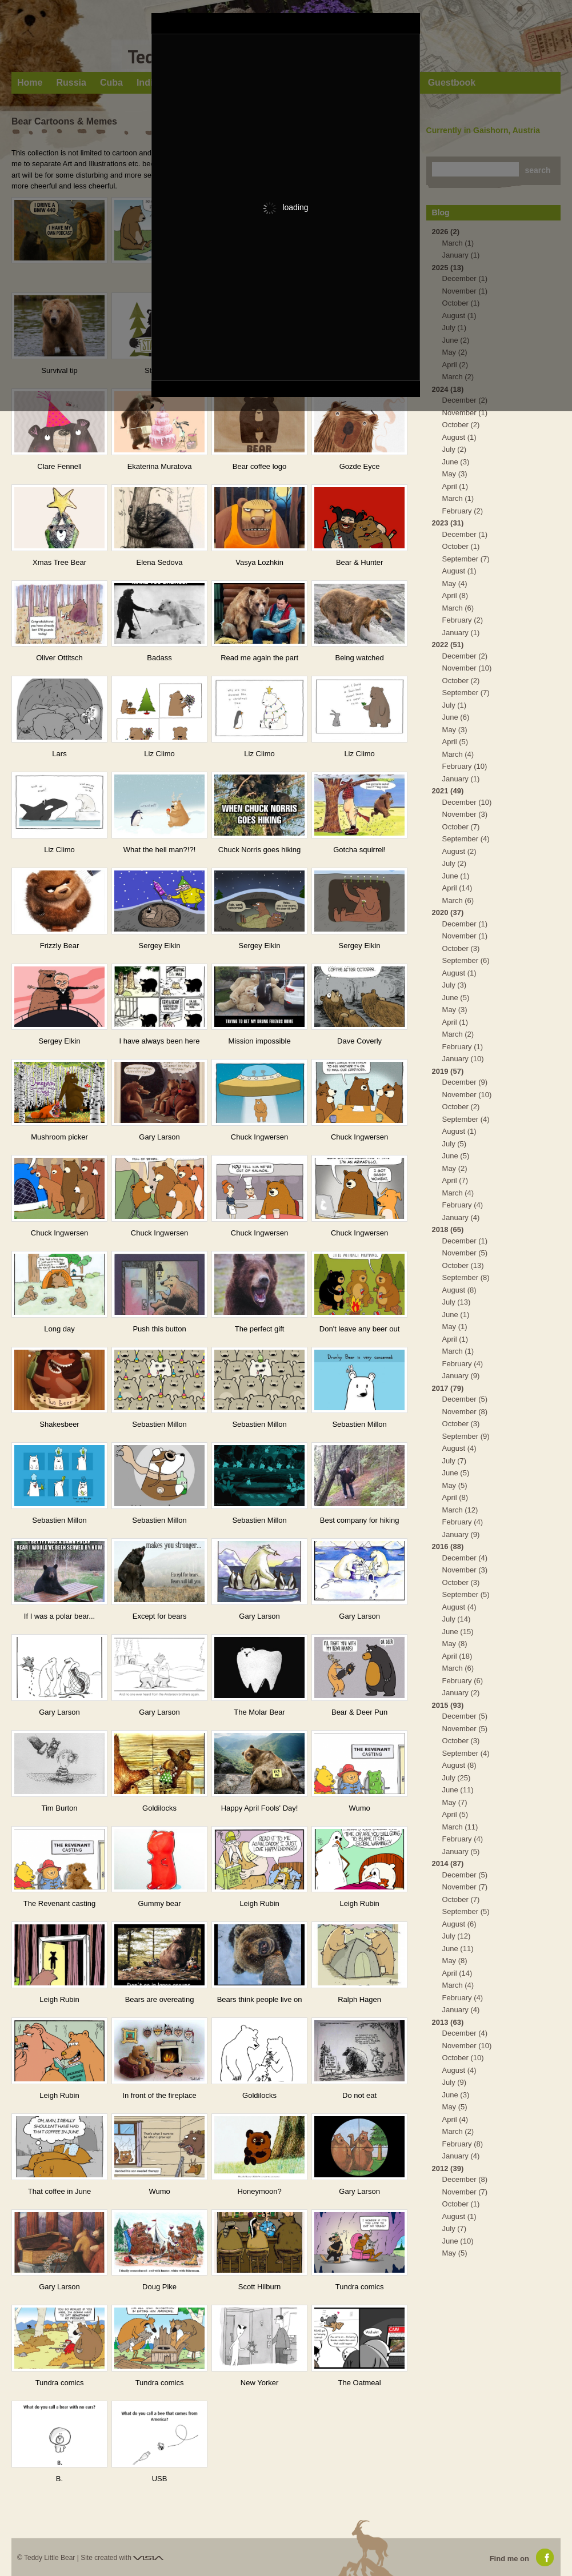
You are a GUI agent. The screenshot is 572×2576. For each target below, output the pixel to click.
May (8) (454, 1643)
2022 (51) (448, 644)
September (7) (466, 559)
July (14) (456, 1619)
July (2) (454, 449)
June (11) (458, 1789)
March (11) (460, 1827)
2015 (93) (448, 1705)
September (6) (466, 960)
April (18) (457, 1656)
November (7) (464, 1887)
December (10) (467, 802)
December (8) (464, 2179)
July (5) (454, 1143)
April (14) (457, 888)
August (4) (459, 1448)
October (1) (461, 546)
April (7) (455, 1180)
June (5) (456, 997)
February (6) (462, 1680)
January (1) (461, 632)
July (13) (456, 1302)
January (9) (461, 1375)
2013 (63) (448, 2022)
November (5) (464, 1253)
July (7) (454, 1460)
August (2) (459, 851)
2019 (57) (448, 1071)
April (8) (455, 595)
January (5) (461, 1851)
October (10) (463, 2057)
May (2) (454, 1168)
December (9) (464, 1082)
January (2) (461, 1692)
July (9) (454, 2082)
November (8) (464, 1411)
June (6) (456, 717)
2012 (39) (448, 2168)
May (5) (454, 1485)
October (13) (463, 1265)
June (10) (458, 2241)
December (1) (464, 534)
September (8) (466, 1277)
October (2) (461, 424)
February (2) (462, 511)
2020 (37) (448, 912)
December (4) (464, 1558)
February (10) (464, 766)
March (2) (458, 1034)
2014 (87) (448, 1863)
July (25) (456, 1777)
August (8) (459, 1290)
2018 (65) (448, 1229)
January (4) (461, 1217)
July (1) (454, 705)
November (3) (464, 814)
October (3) (461, 948)
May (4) (454, 583)
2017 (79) (448, 1388)
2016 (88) (448, 1546)
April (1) (455, 486)
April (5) (455, 741)
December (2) (464, 656)
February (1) (462, 1046)
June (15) (458, 1631)
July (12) (456, 1936)
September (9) (466, 1436)
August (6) (459, 1924)
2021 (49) (448, 791)
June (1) (456, 876)
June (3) (456, 462)
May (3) (454, 474)
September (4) (466, 838)
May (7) (454, 1802)
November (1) (464, 412)
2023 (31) (448, 523)
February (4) (462, 1205)
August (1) (459, 437)
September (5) (466, 1594)
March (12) (460, 1510)
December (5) (464, 1399)
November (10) (467, 668)
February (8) (462, 2144)
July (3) (454, 985)
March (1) (458, 498)
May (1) (454, 1326)
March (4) (458, 754)
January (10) (463, 1058)
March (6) (458, 608)
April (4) (455, 2119)
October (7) (461, 826)
